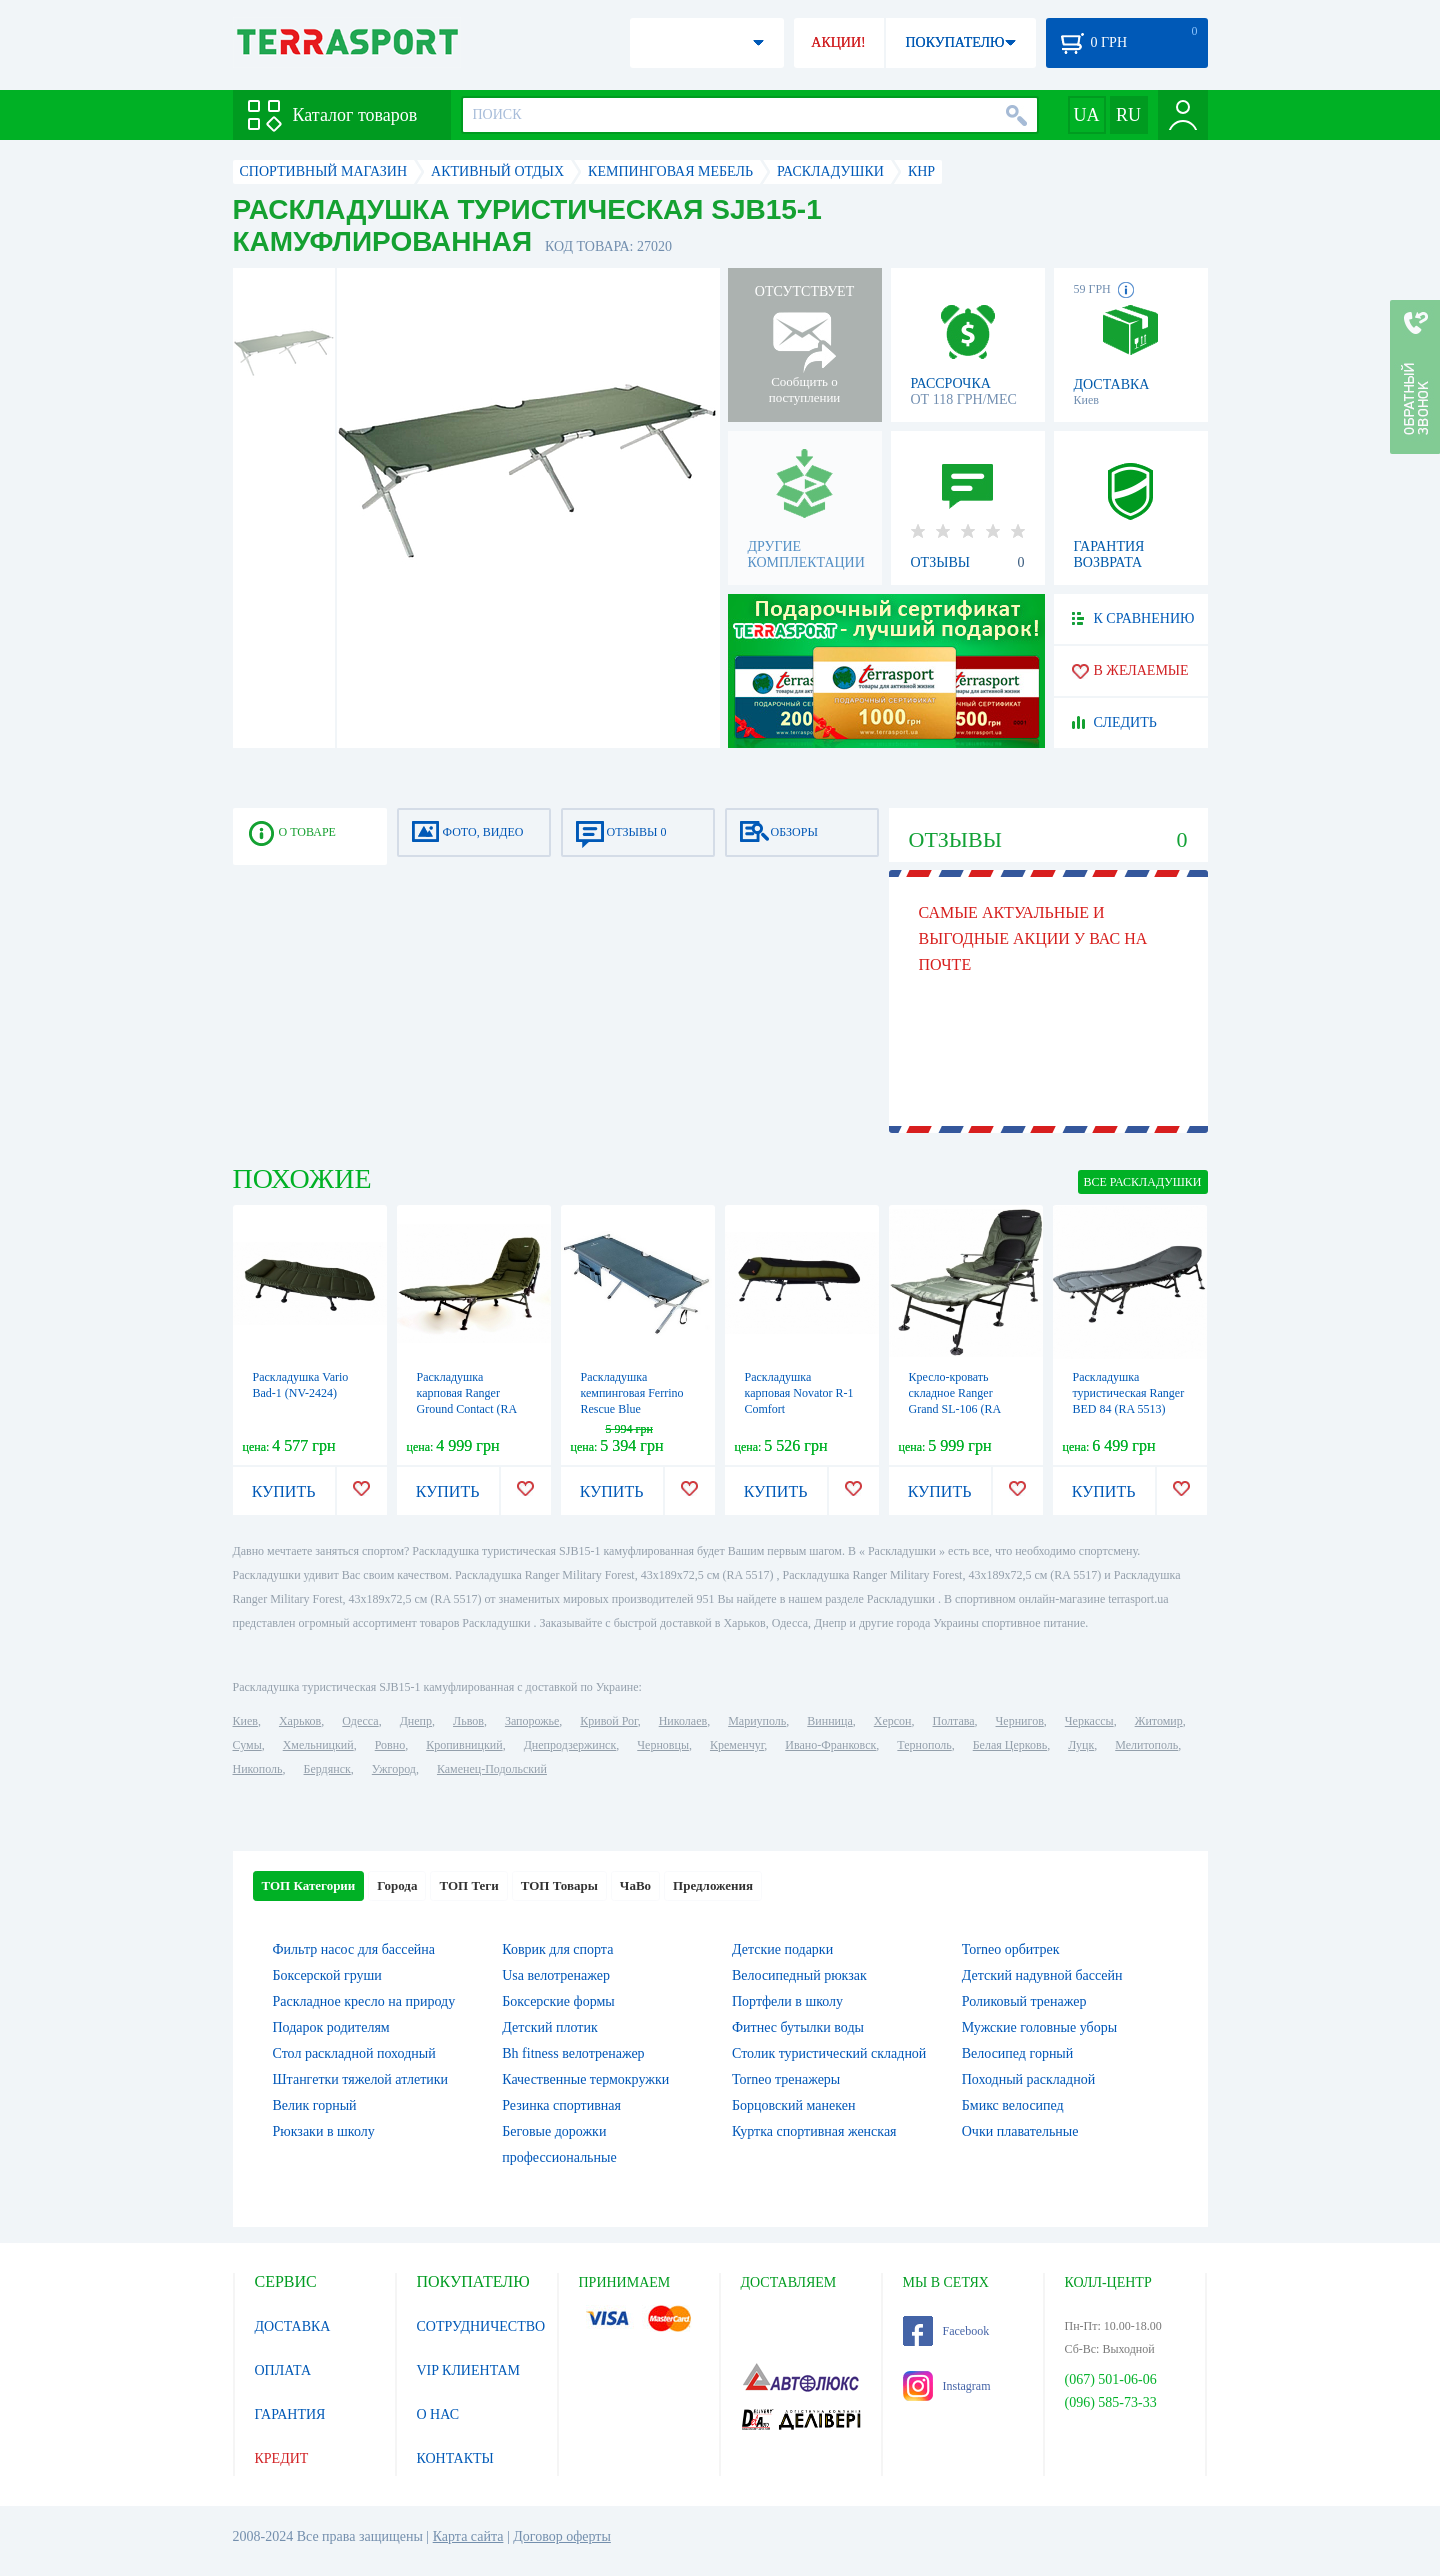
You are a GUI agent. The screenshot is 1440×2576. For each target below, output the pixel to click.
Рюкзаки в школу (324, 2131)
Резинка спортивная (561, 2105)
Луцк (1081, 1745)
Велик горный (315, 2105)
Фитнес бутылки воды (798, 2027)
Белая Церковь (1010, 1745)
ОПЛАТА (283, 2370)
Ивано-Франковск (830, 1745)
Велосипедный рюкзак (799, 1975)
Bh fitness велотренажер (573, 2053)
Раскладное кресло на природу (364, 2001)
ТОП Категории (309, 1885)
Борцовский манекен (793, 2105)
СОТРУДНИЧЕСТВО (481, 2326)
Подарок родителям (331, 2027)
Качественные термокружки (585, 2079)
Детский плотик (549, 2027)
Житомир (1159, 1721)
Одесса (360, 1721)
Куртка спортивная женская (814, 2131)
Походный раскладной (1028, 2079)
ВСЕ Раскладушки (1143, 1182)
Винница (829, 1721)
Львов (468, 1721)
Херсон (893, 1721)
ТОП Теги (468, 1885)
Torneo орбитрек (1011, 1949)
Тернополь (924, 1745)
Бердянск (327, 1769)
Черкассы (1089, 1721)
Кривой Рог (608, 1721)
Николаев (683, 1721)
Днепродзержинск (570, 1745)
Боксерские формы (558, 2001)
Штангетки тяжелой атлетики (361, 2079)
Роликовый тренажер (1024, 2001)
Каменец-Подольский (492, 1769)
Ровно (390, 1745)
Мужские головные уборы (1039, 2027)
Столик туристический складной (829, 2053)
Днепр (416, 1721)
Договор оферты (562, 2536)
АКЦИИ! (838, 42)
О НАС (438, 2414)
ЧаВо (635, 1885)
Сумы (247, 1745)
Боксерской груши (327, 1975)
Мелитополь (1146, 1745)
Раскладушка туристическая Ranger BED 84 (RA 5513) (1129, 1393)
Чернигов (1020, 1721)
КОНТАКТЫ (455, 2458)
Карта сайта (468, 2536)
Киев (245, 1721)
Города (397, 1885)
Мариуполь (757, 1721)
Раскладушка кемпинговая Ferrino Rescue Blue (632, 1393)
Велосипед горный (1018, 2053)
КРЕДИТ (282, 2458)
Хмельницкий (318, 1745)
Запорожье (532, 1721)
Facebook (946, 2331)
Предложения (713, 1885)
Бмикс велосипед (1013, 2105)
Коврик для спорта (557, 1949)
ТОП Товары (559, 1885)
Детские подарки (782, 1949)
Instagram (947, 2386)
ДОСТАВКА (293, 2326)
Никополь (258, 1769)
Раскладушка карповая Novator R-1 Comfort (799, 1393)
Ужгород (394, 1769)
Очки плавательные (1020, 2131)
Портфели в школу (787, 2001)
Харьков (300, 1721)
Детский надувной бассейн (1042, 1975)
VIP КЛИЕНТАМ (469, 2370)
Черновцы (663, 1745)
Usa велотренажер (556, 1975)
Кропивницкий (464, 1745)
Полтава (954, 1721)
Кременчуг (737, 1745)
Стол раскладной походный (354, 2053)
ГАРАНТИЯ (290, 2414)
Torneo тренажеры (786, 2079)
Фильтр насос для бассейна (354, 1949)
